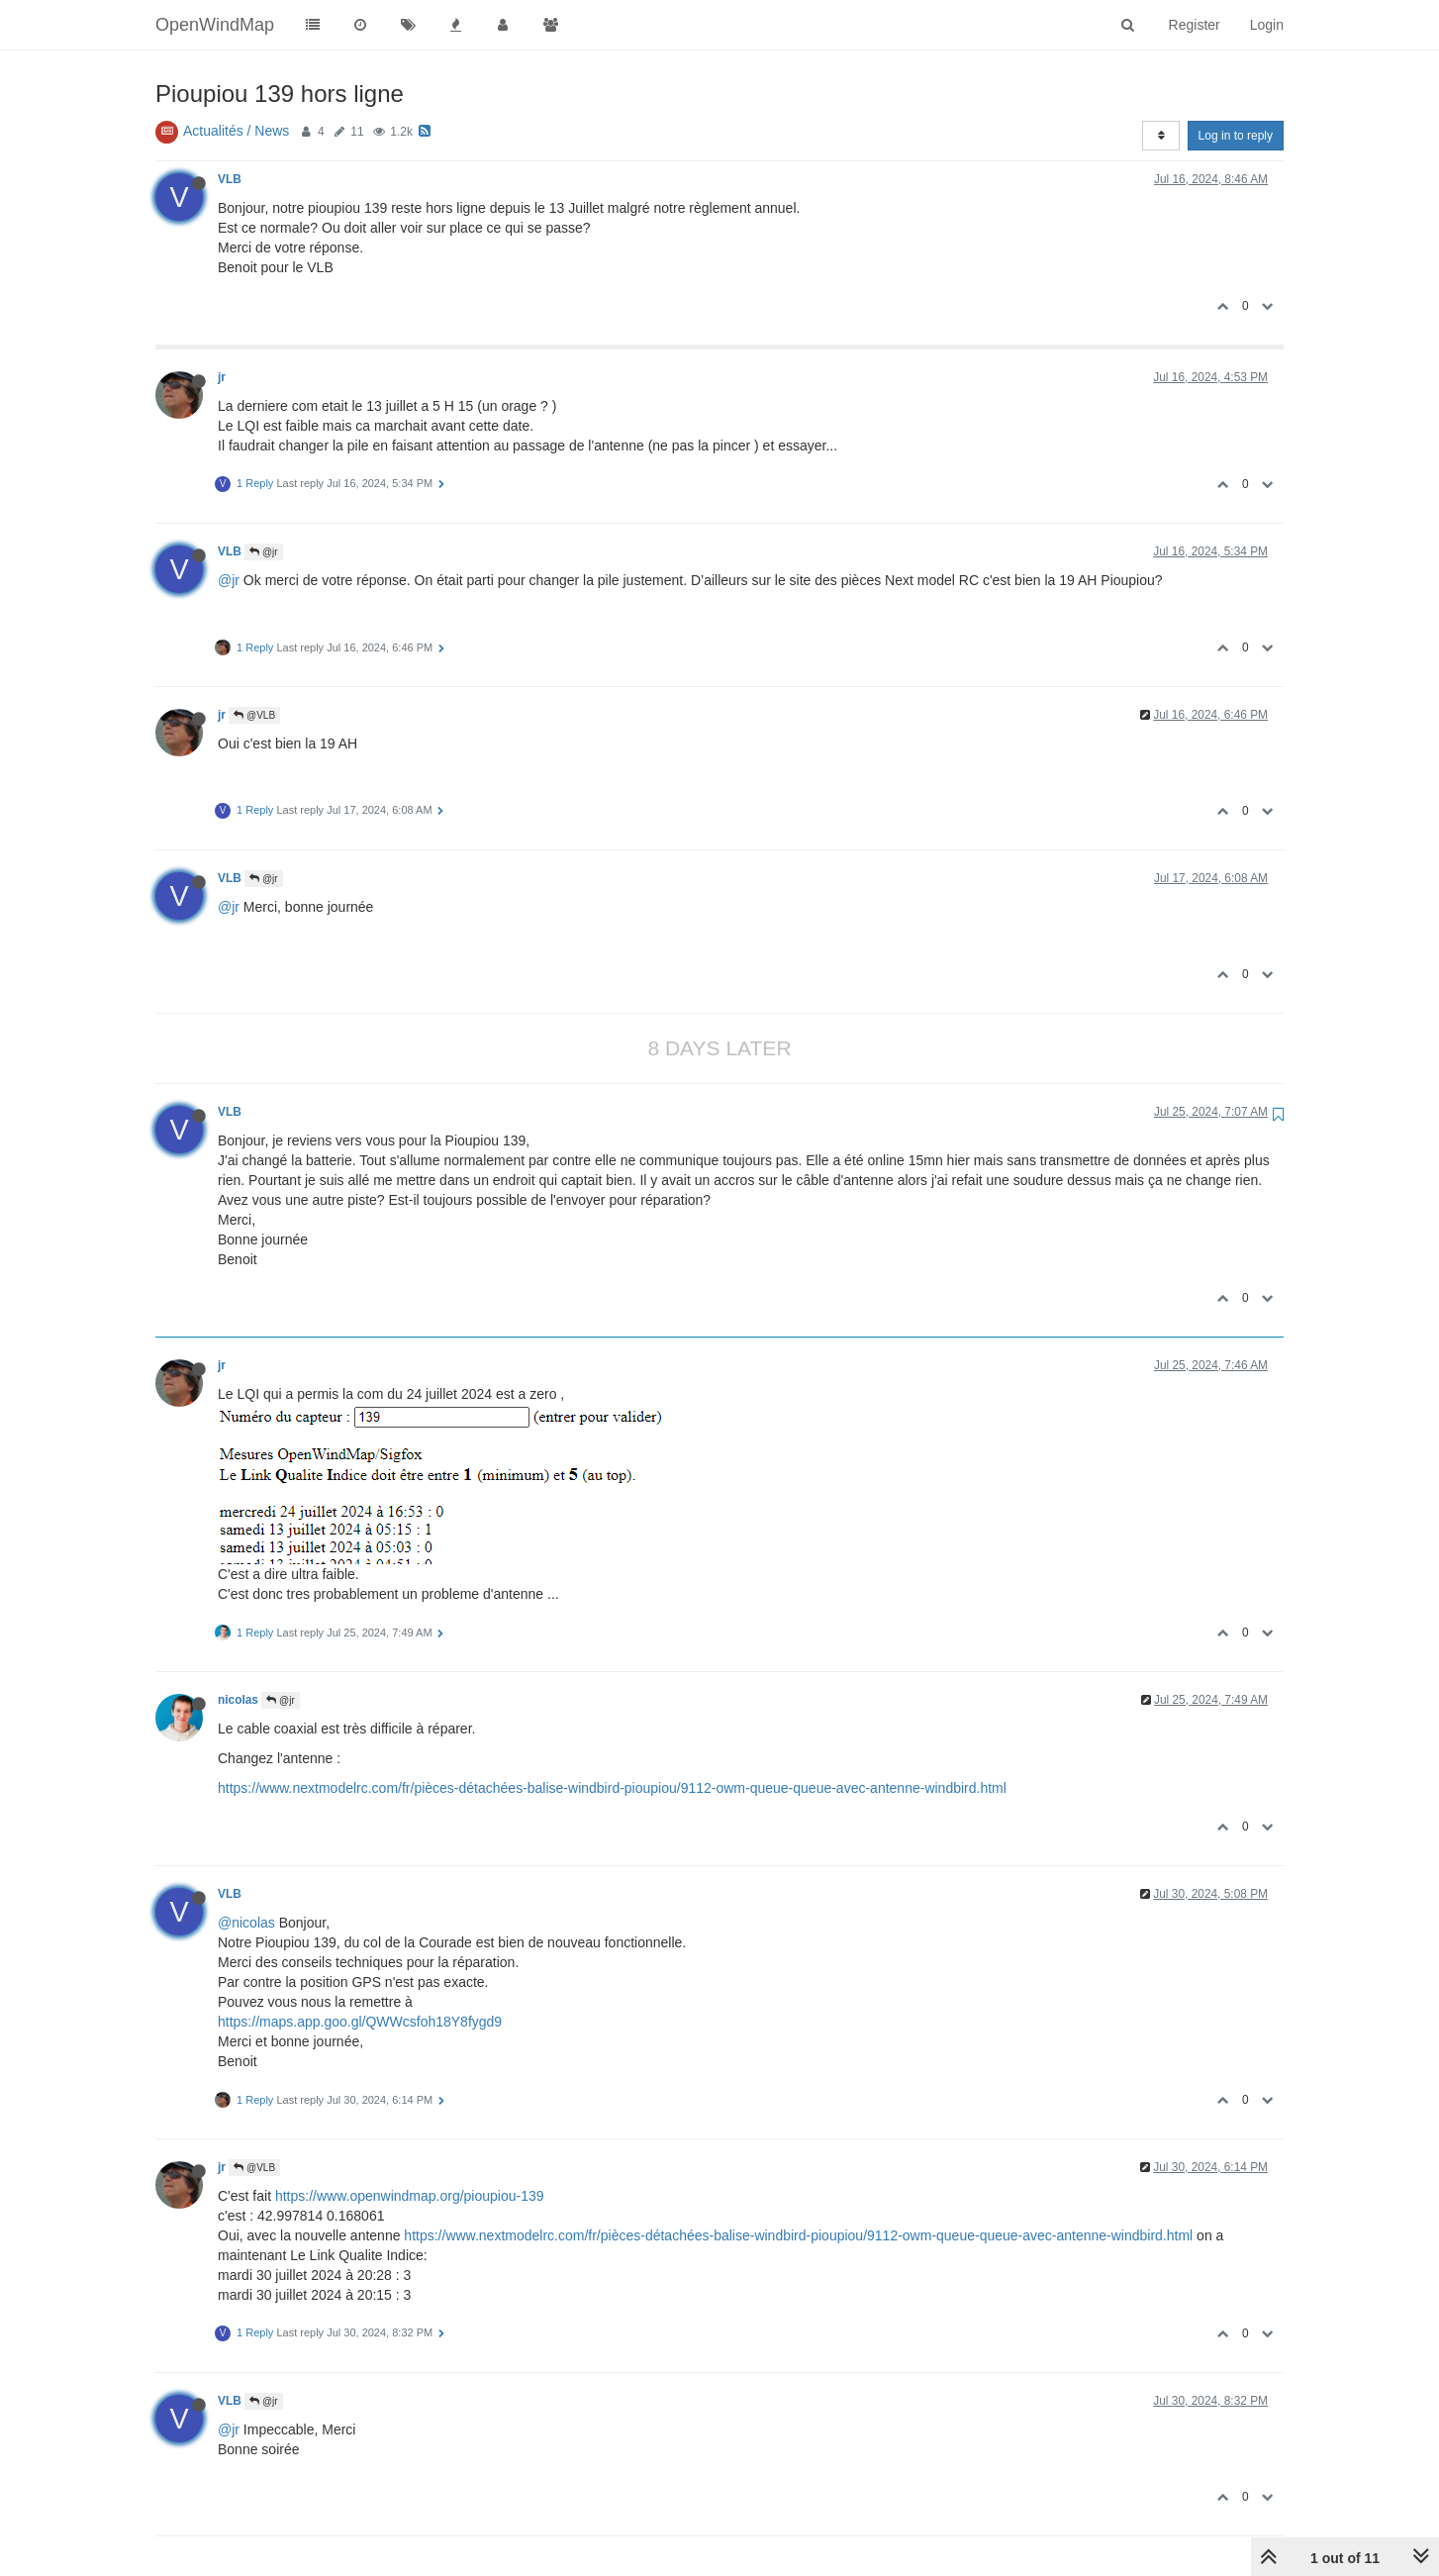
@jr (263, 551)
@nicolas (246, 1923)
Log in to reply (1236, 136)
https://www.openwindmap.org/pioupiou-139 (409, 2196)
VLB (229, 179)
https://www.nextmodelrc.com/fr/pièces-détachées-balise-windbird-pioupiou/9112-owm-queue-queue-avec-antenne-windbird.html (612, 1788)
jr (222, 377)
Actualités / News (236, 131)
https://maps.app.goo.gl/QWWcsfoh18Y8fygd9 (360, 2022)
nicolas (238, 1700)
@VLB (254, 715)
